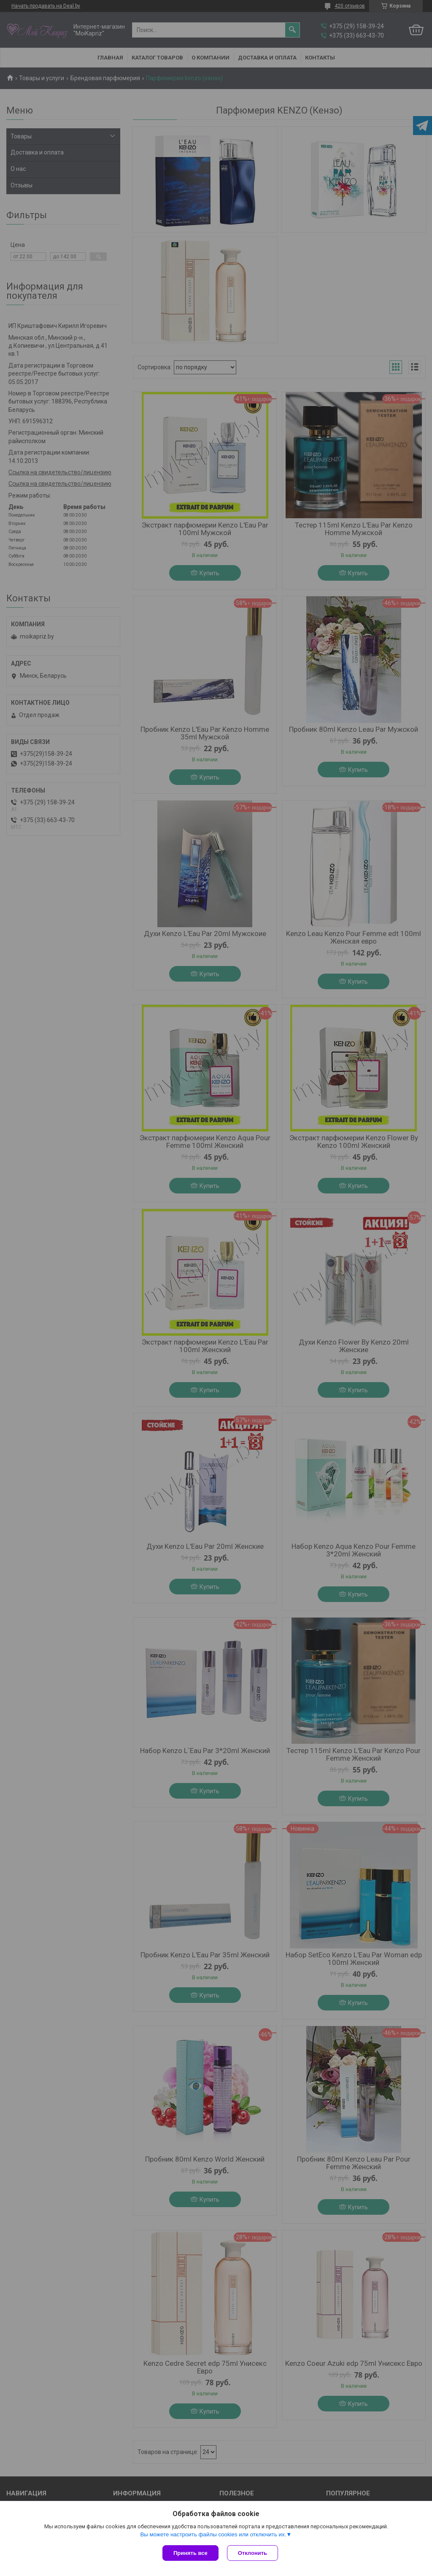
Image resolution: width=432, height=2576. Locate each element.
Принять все (190, 2553)
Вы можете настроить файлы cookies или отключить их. (213, 2534)
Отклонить (252, 2553)
